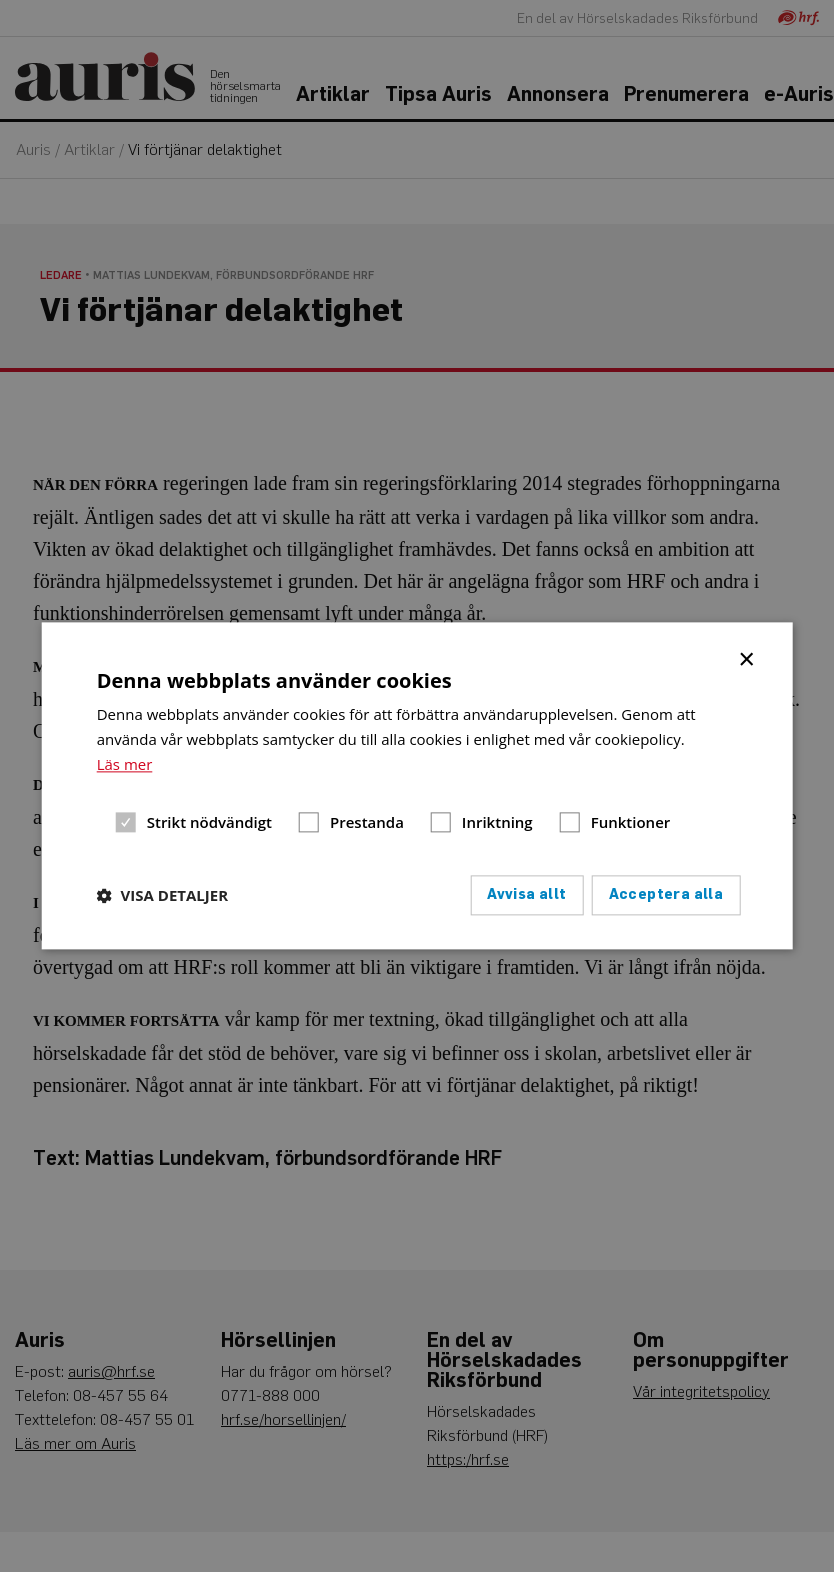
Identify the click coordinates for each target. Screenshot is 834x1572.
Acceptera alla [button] (666, 895)
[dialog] (417, 785)
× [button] (747, 658)
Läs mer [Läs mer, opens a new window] (125, 764)
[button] (162, 896)
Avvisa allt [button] (526, 895)
